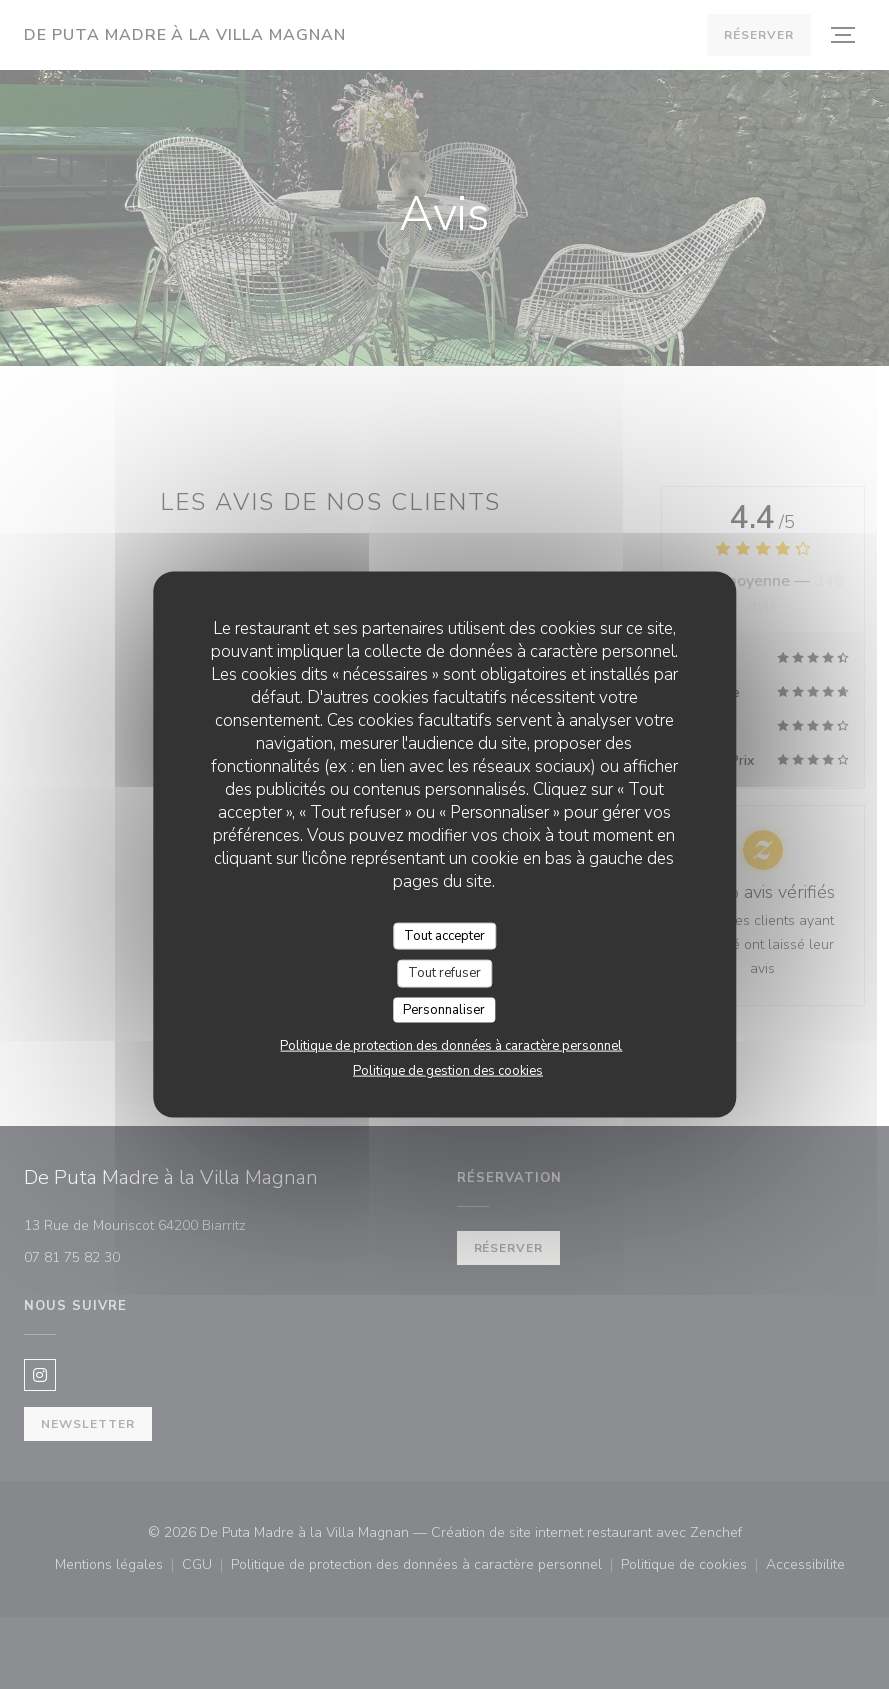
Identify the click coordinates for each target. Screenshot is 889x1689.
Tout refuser (444, 973)
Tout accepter (444, 935)
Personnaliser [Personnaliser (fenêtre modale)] (444, 1009)
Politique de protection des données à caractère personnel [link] (451, 1046)
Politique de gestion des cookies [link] (448, 1071)
